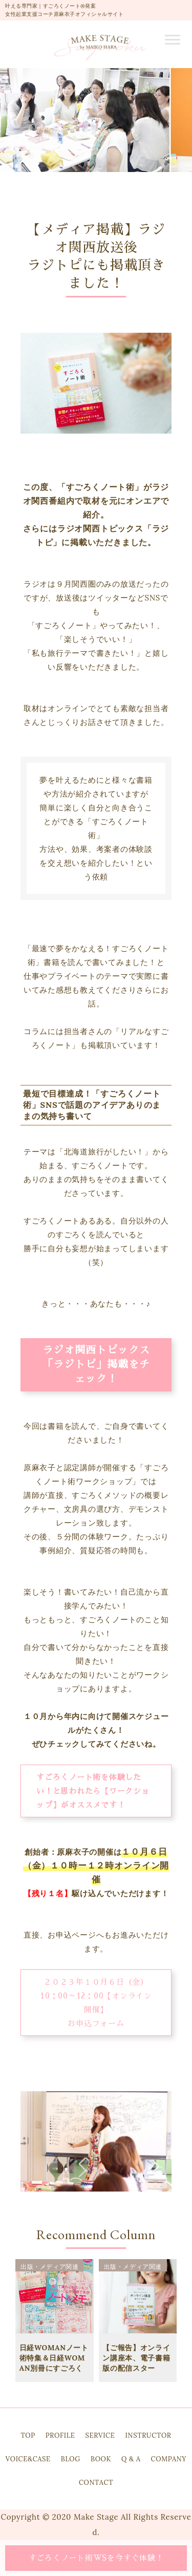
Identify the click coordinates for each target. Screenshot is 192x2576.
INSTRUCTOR (148, 2435)
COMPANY (169, 2459)
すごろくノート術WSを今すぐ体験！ (96, 2558)
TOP (27, 2435)
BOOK (101, 2459)
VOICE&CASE (28, 2459)
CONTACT (96, 2482)
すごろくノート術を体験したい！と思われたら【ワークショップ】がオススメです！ (93, 1791)
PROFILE (60, 2435)
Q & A (131, 2459)
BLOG (70, 2459)
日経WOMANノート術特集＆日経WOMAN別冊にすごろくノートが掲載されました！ (54, 2368)
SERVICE (100, 2435)
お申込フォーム (96, 2023)
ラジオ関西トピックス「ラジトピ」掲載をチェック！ (96, 1364)
